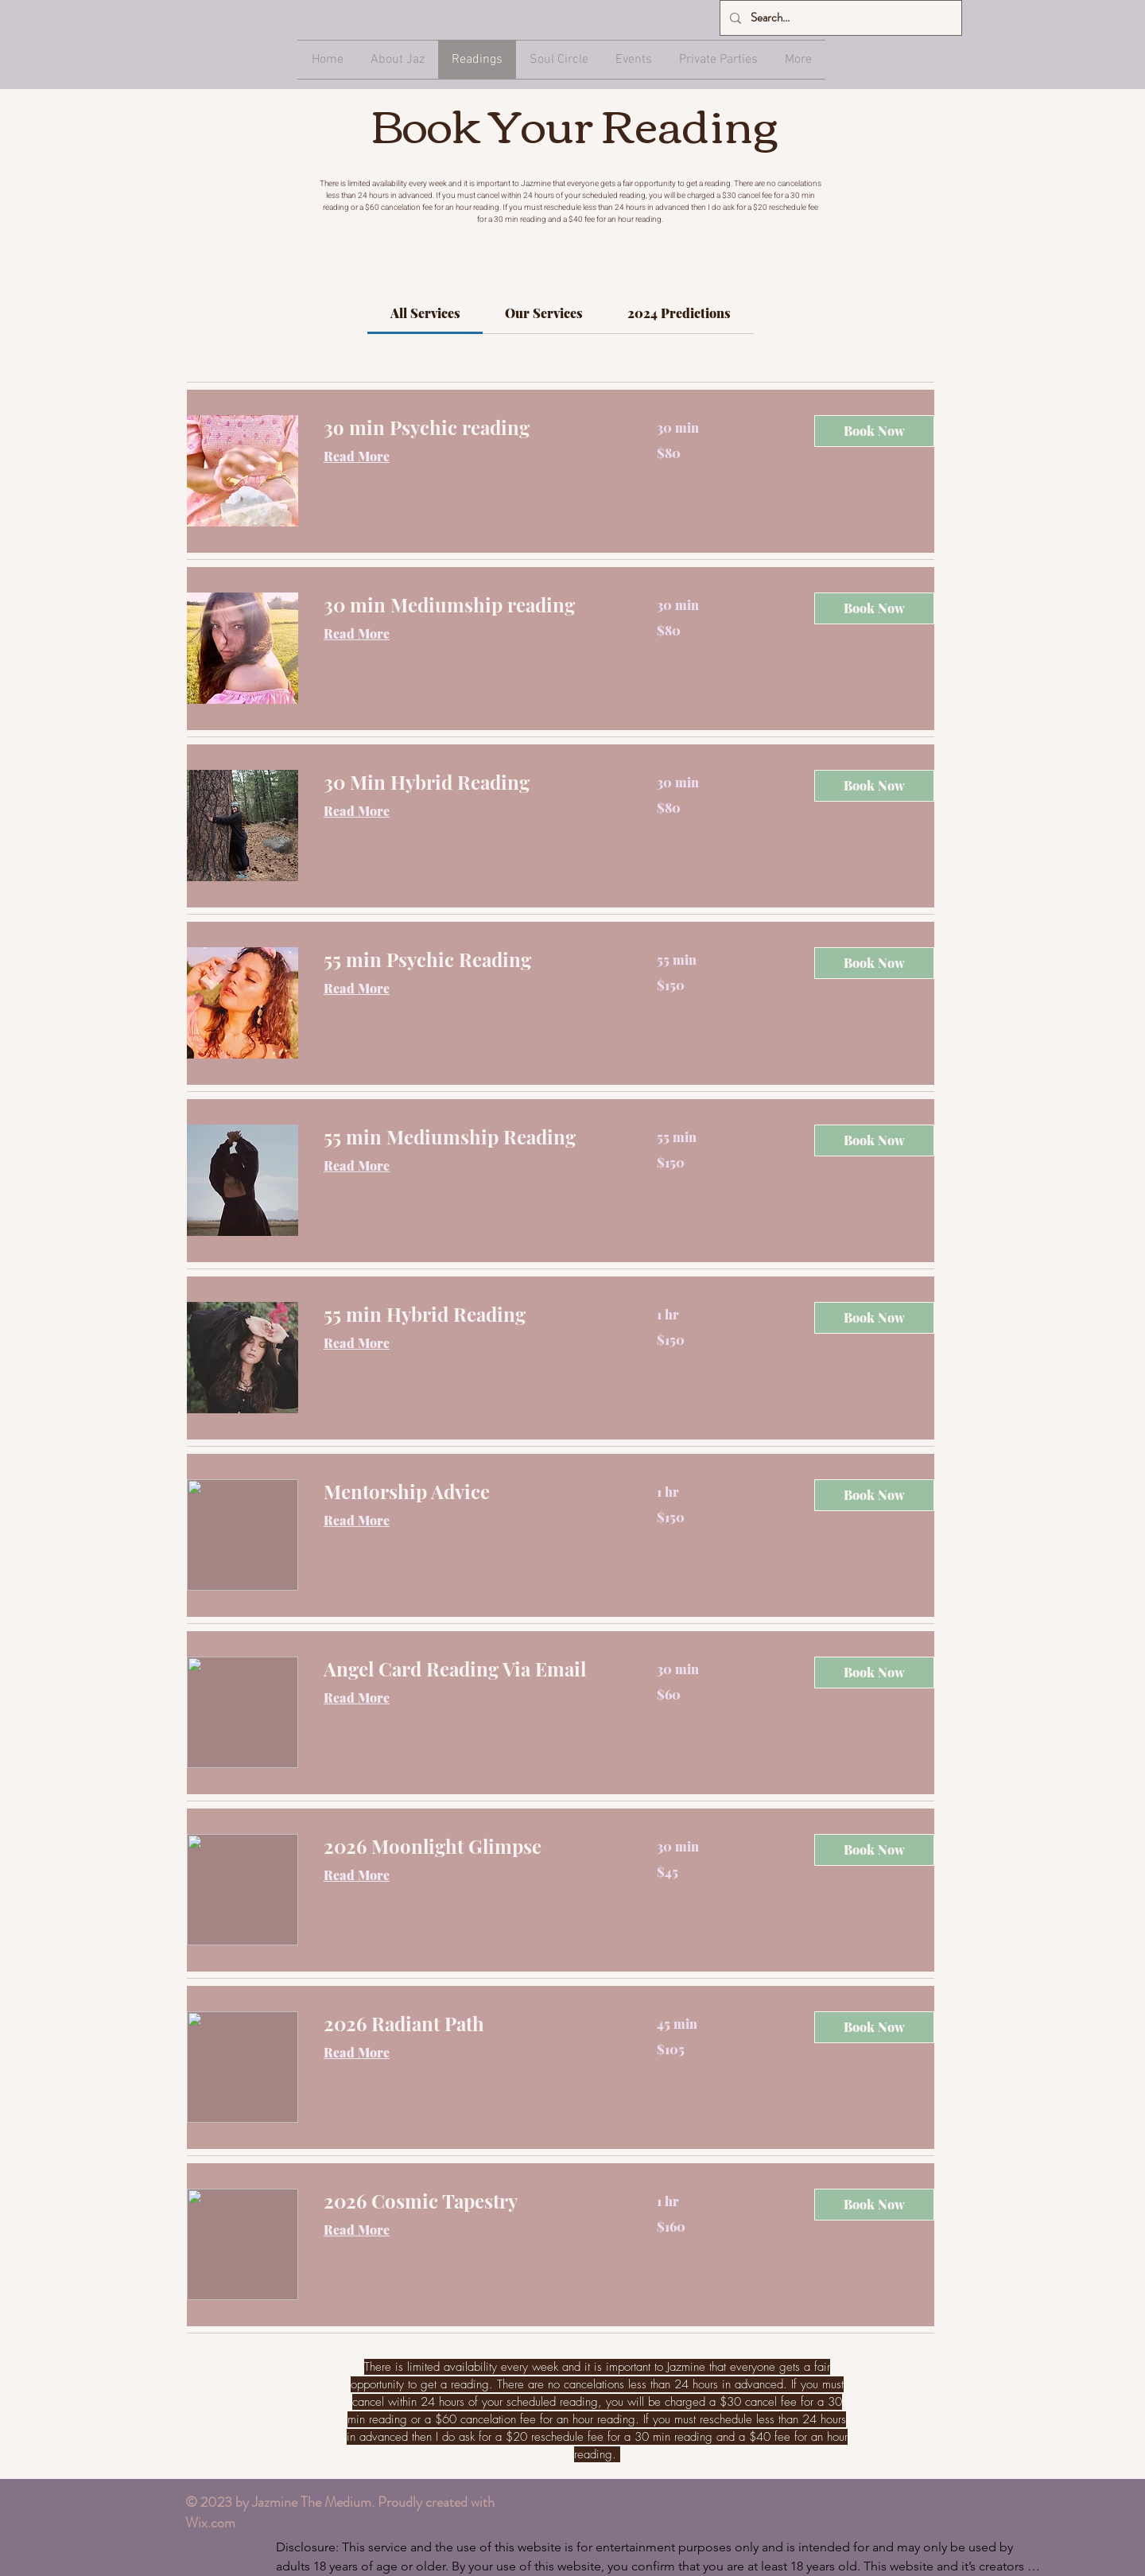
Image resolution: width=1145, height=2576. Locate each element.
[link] (425, 313)
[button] (874, 431)
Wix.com (210, 2522)
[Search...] (839, 18)
